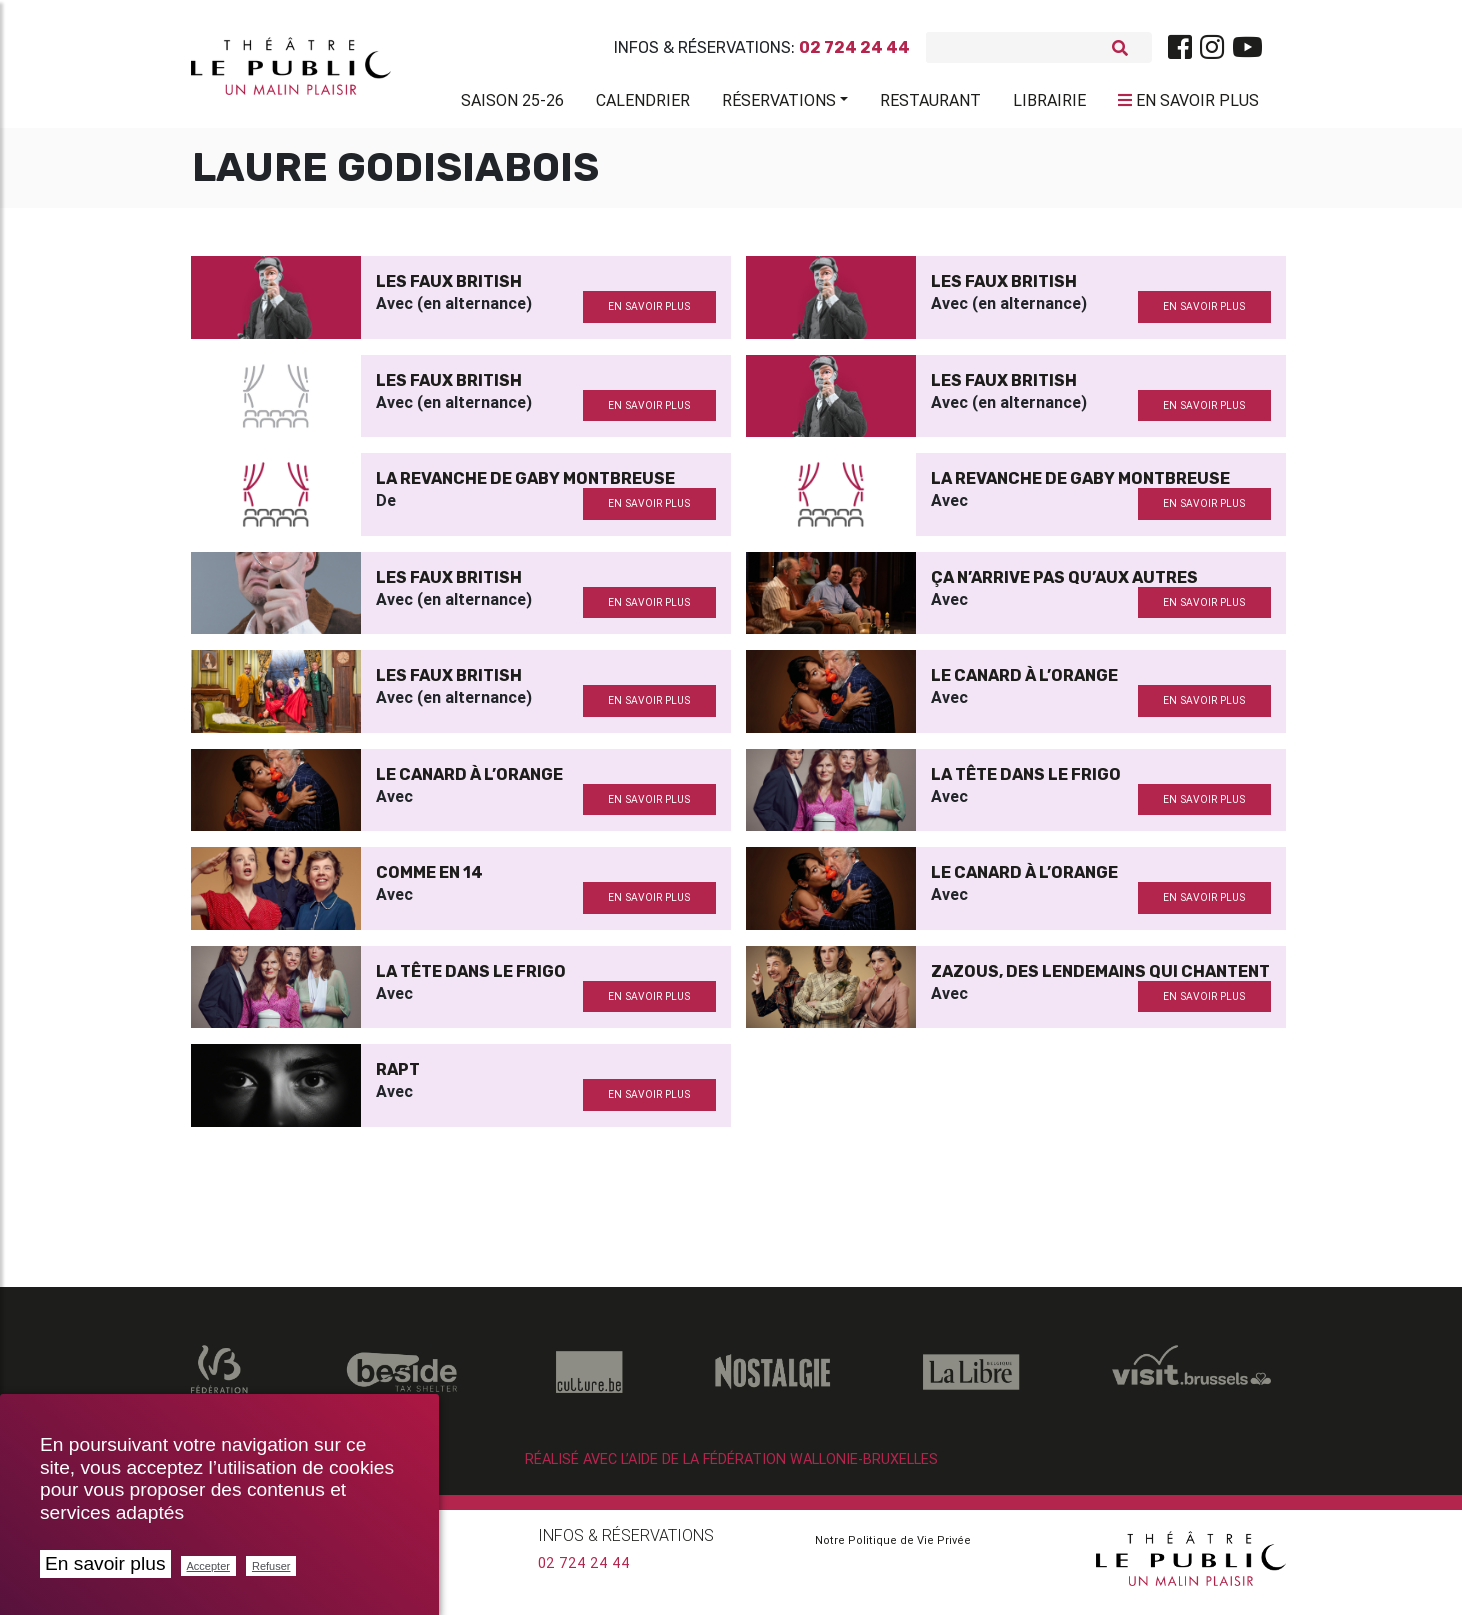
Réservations (779, 104)
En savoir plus (105, 1563)
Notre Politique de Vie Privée (893, 1548)
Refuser (271, 1566)
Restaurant (930, 104)
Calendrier (643, 104)
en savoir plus (649, 314)
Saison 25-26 (512, 104)
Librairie (1049, 104)
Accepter (208, 1566)
